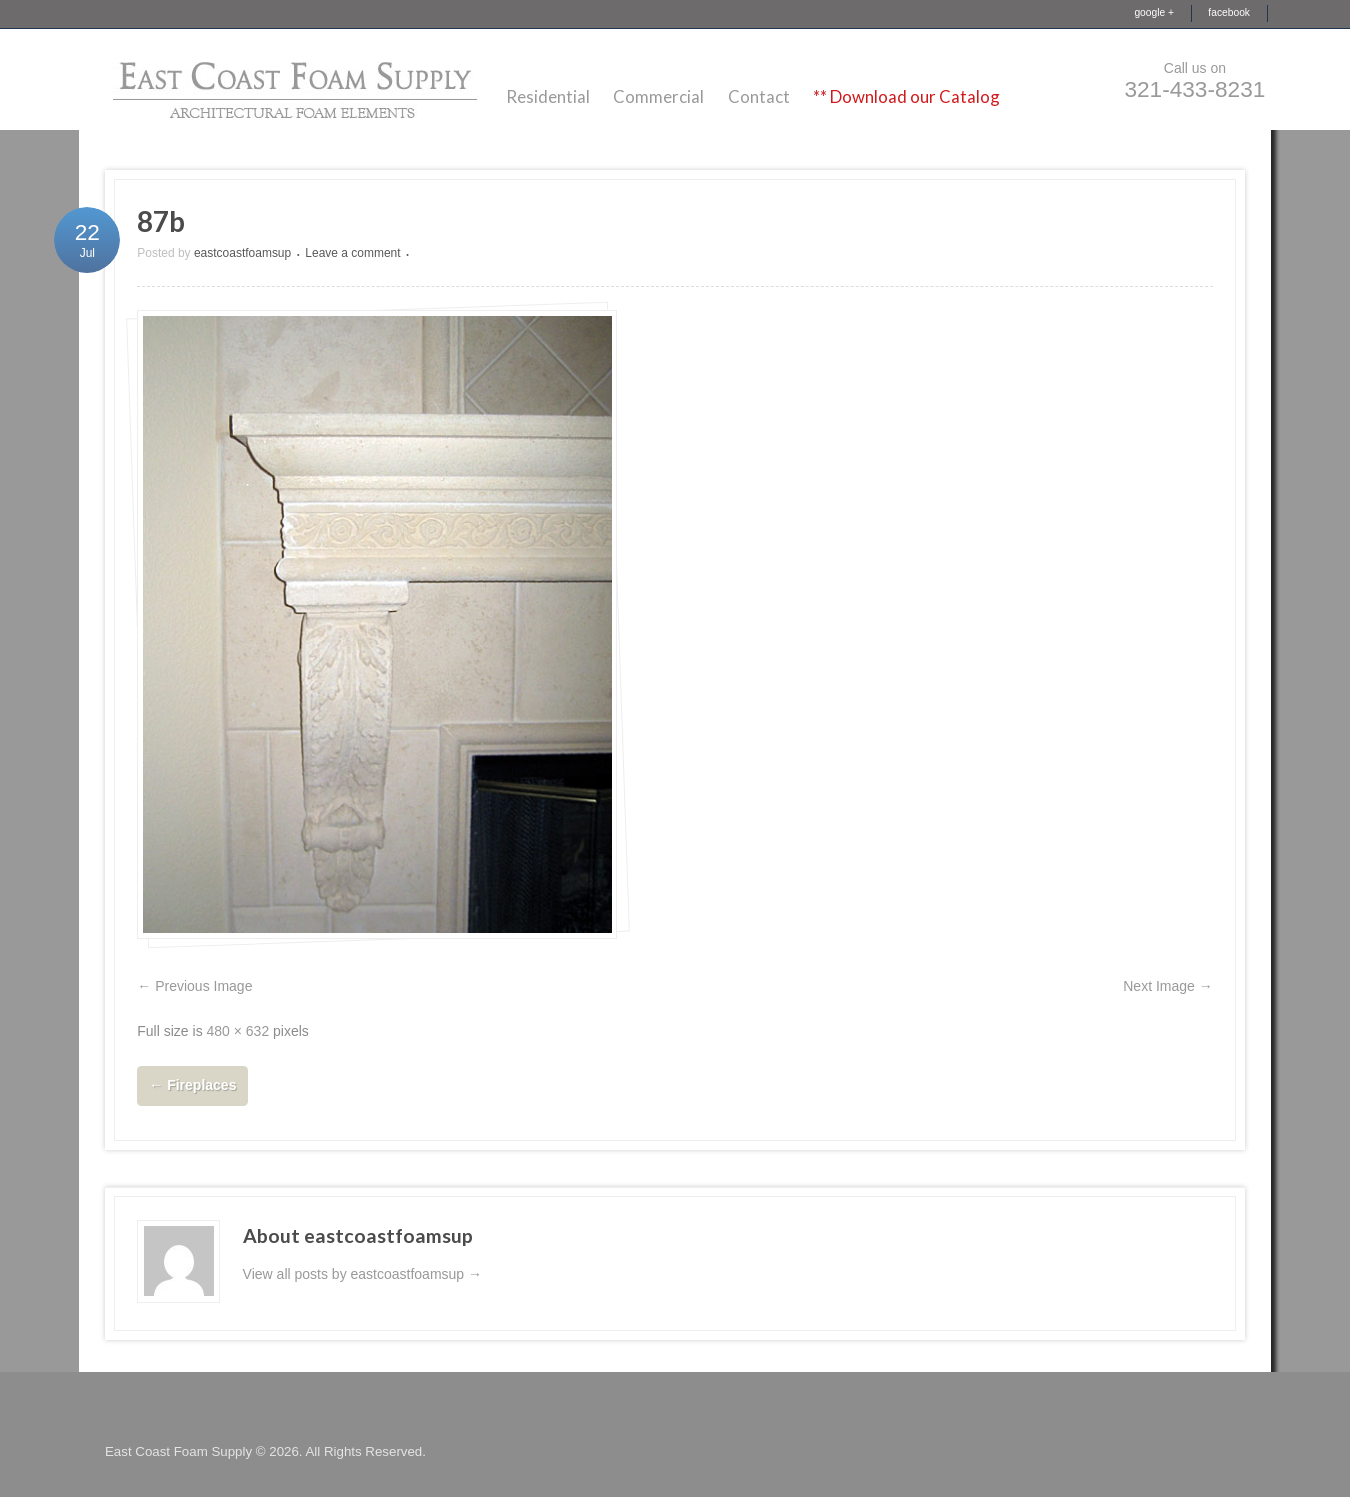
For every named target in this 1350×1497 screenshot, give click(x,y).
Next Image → (1167, 986)
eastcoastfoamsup (242, 253)
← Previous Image (194, 986)
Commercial (658, 96)
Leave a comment (352, 253)
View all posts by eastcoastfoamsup (362, 1274)
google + (1154, 12)
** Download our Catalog (906, 96)
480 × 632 (238, 1031)
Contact (759, 96)
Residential (548, 96)
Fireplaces (192, 1085)
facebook (1229, 12)
